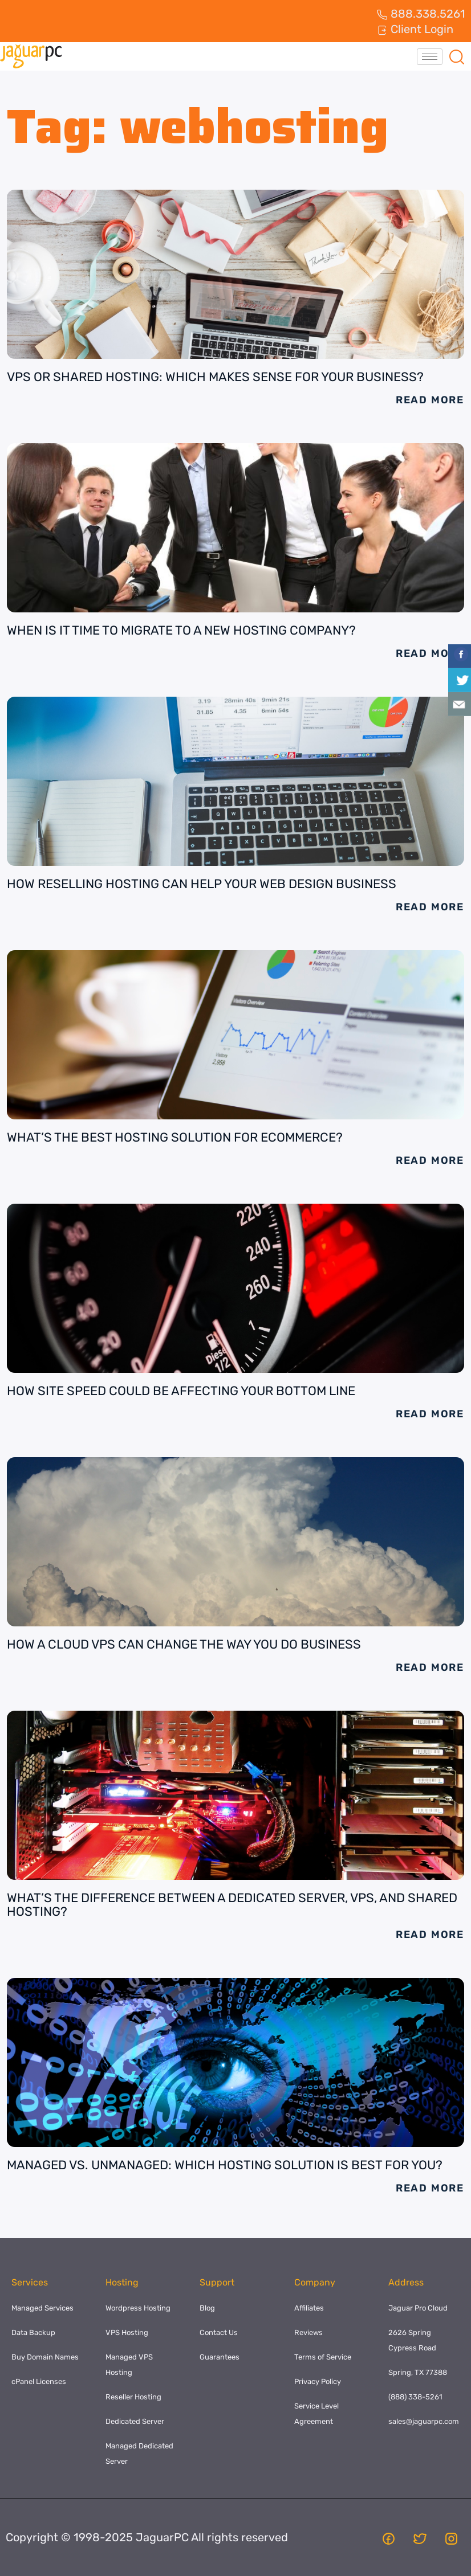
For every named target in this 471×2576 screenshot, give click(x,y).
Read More (430, 399)
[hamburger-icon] (429, 56)
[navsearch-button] (456, 56)
